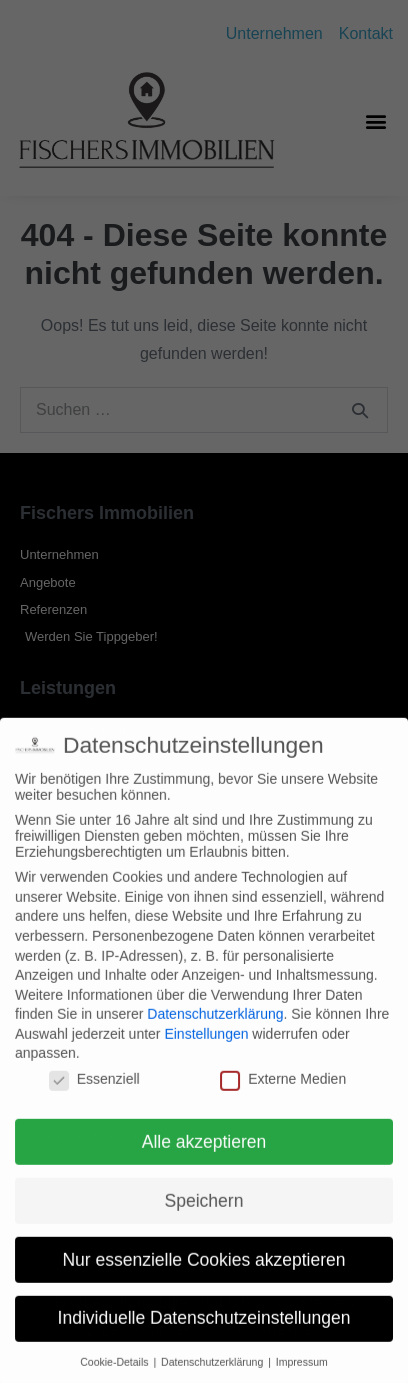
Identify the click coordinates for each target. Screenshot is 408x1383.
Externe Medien (283, 1091)
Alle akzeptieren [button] (204, 1154)
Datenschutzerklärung (215, 1027)
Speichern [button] (204, 1213)
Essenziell (94, 1091)
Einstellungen (206, 1046)
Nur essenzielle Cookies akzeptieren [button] (203, 1272)
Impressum (302, 1375)
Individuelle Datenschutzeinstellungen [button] (204, 1331)
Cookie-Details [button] (115, 1375)
